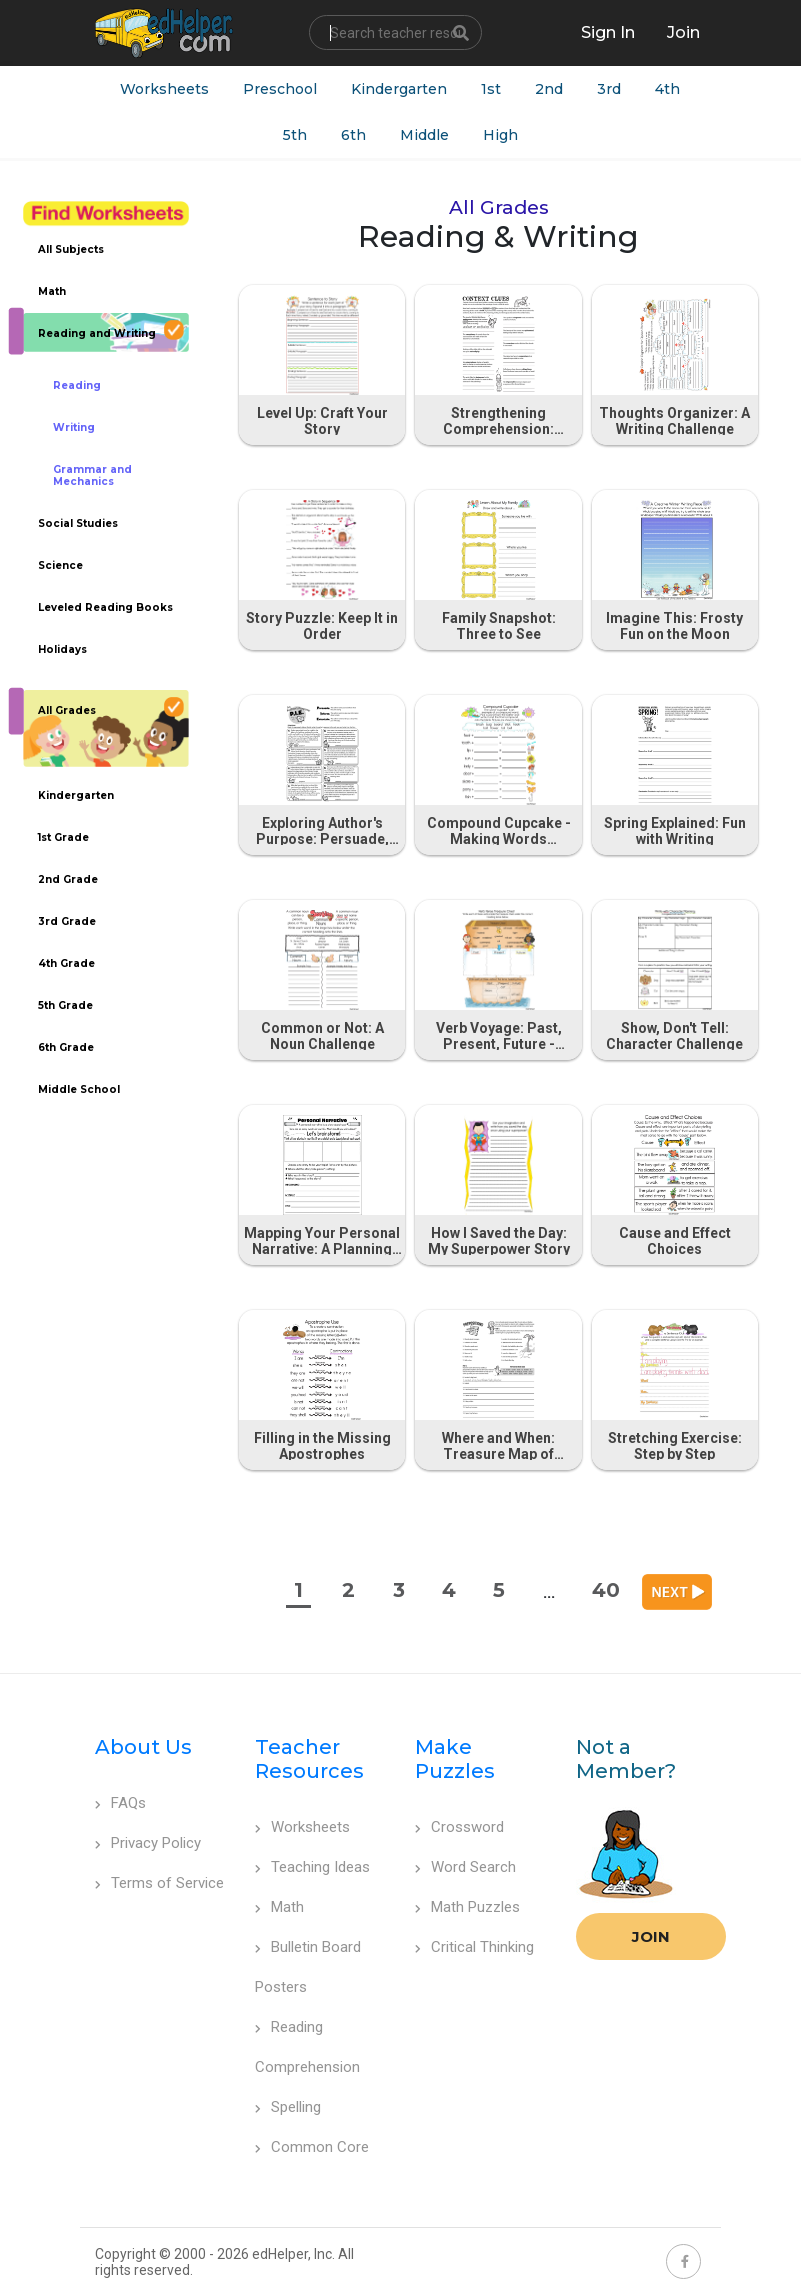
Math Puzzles (467, 1907)
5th (295, 135)
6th (353, 135)
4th (667, 89)
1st (491, 89)
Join (651, 1936)
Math (279, 1907)
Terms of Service (159, 1883)
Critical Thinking (474, 1947)
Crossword (459, 1827)
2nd (549, 89)
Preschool (280, 89)
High (500, 135)
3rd (609, 89)
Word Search (465, 1867)
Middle (424, 135)
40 (606, 1590)
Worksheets (164, 89)
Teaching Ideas (312, 1867)
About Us (143, 1747)
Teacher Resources (309, 1759)
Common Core (312, 2147)
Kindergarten (399, 89)
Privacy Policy (148, 1843)
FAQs (120, 1803)
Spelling (288, 2107)
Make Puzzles (455, 1759)
